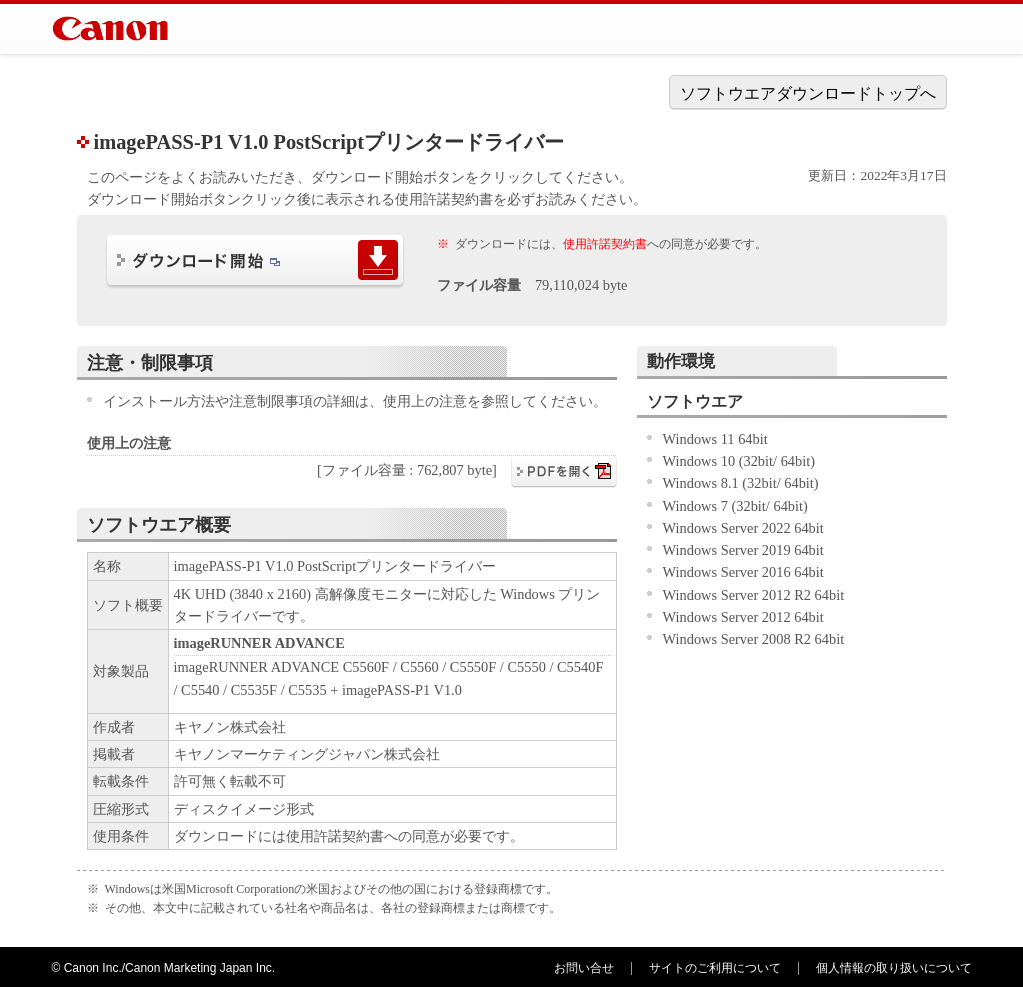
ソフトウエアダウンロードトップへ (808, 93)
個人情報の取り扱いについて (894, 968)
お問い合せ (584, 968)
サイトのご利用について (715, 968)
